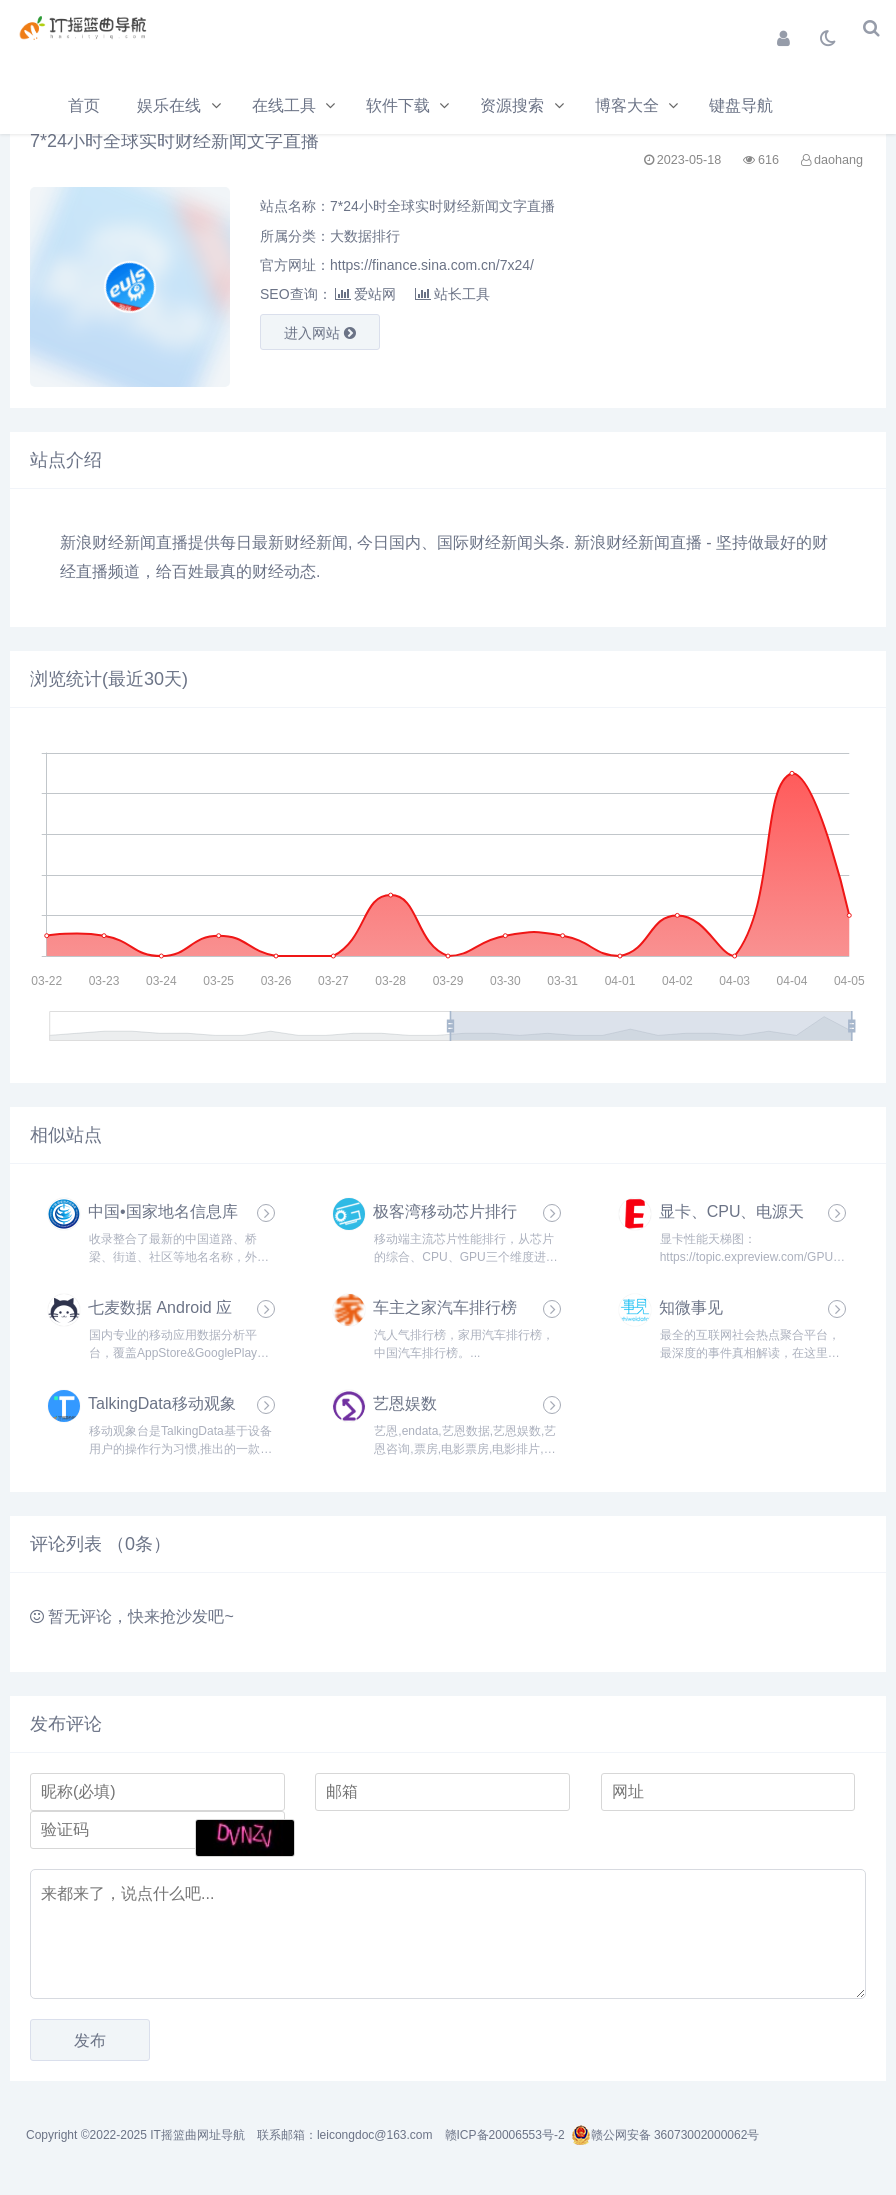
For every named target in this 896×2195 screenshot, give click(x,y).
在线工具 (284, 105)
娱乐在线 (169, 105)
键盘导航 (741, 105)
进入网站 (320, 333)
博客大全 (627, 105)
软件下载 (398, 105)
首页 (84, 105)
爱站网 (365, 294)
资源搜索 (512, 105)
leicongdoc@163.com (375, 2135)
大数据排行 (365, 236)
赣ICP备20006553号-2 (505, 2135)
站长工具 (452, 294)
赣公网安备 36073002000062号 (665, 2135)
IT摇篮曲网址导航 (197, 2135)
